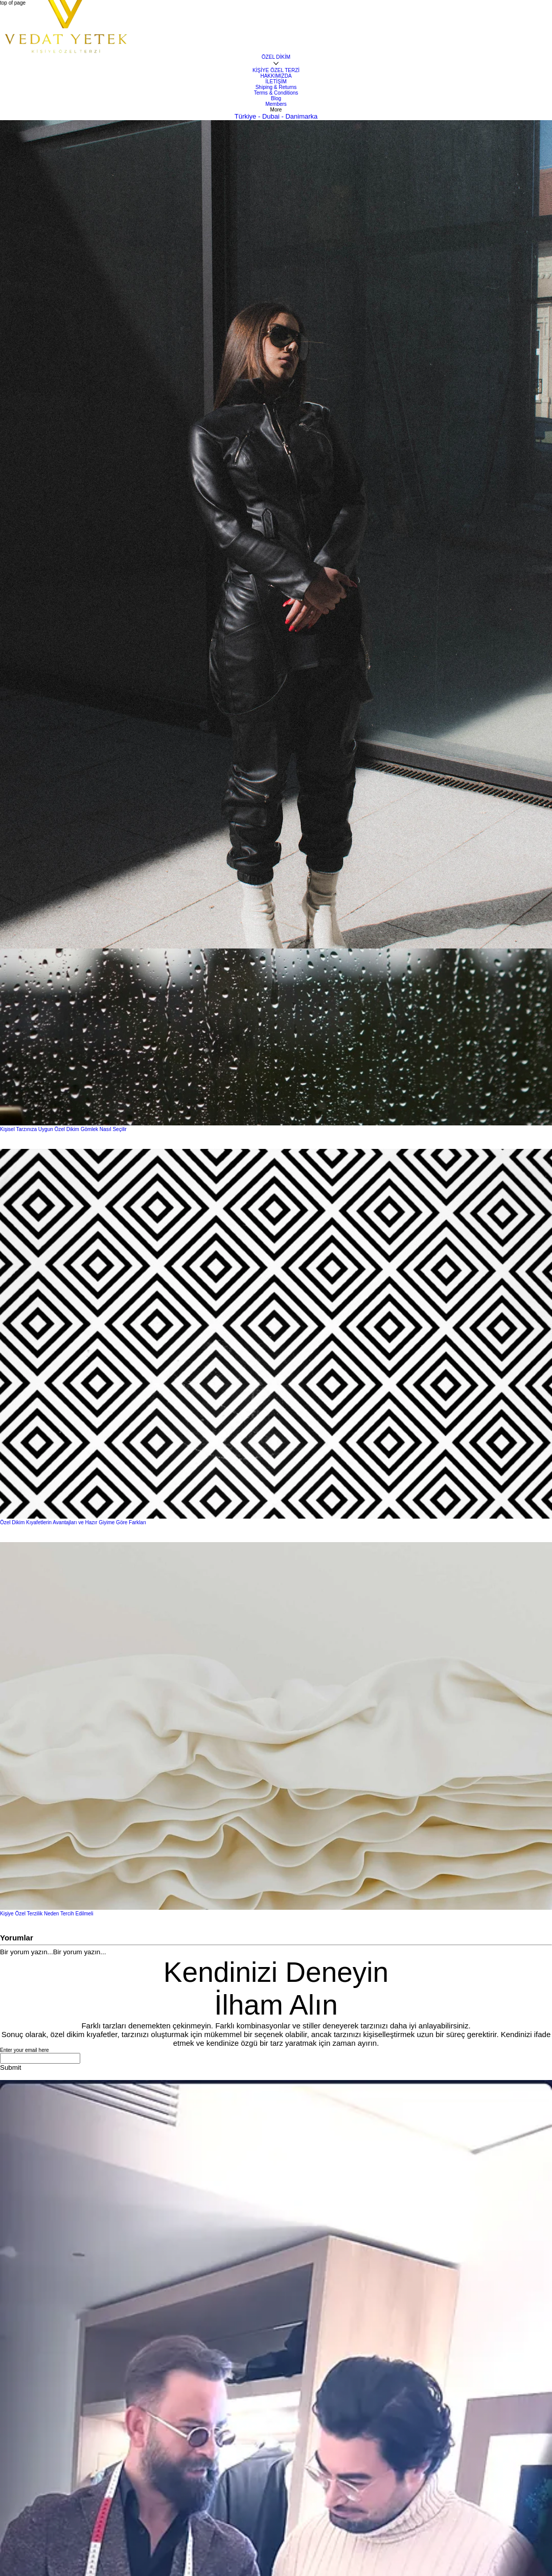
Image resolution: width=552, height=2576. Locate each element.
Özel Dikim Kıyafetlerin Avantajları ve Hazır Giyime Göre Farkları (73, 1522)
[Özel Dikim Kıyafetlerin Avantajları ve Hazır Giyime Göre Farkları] (276, 1334)
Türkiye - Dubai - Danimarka (276, 116)
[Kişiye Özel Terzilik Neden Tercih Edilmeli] (276, 1726)
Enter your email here (24, 2050)
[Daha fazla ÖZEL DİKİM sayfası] (276, 63)
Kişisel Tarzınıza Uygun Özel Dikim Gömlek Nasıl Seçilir (63, 1129)
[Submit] (10, 2067)
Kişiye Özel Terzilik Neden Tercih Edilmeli (46, 1913)
